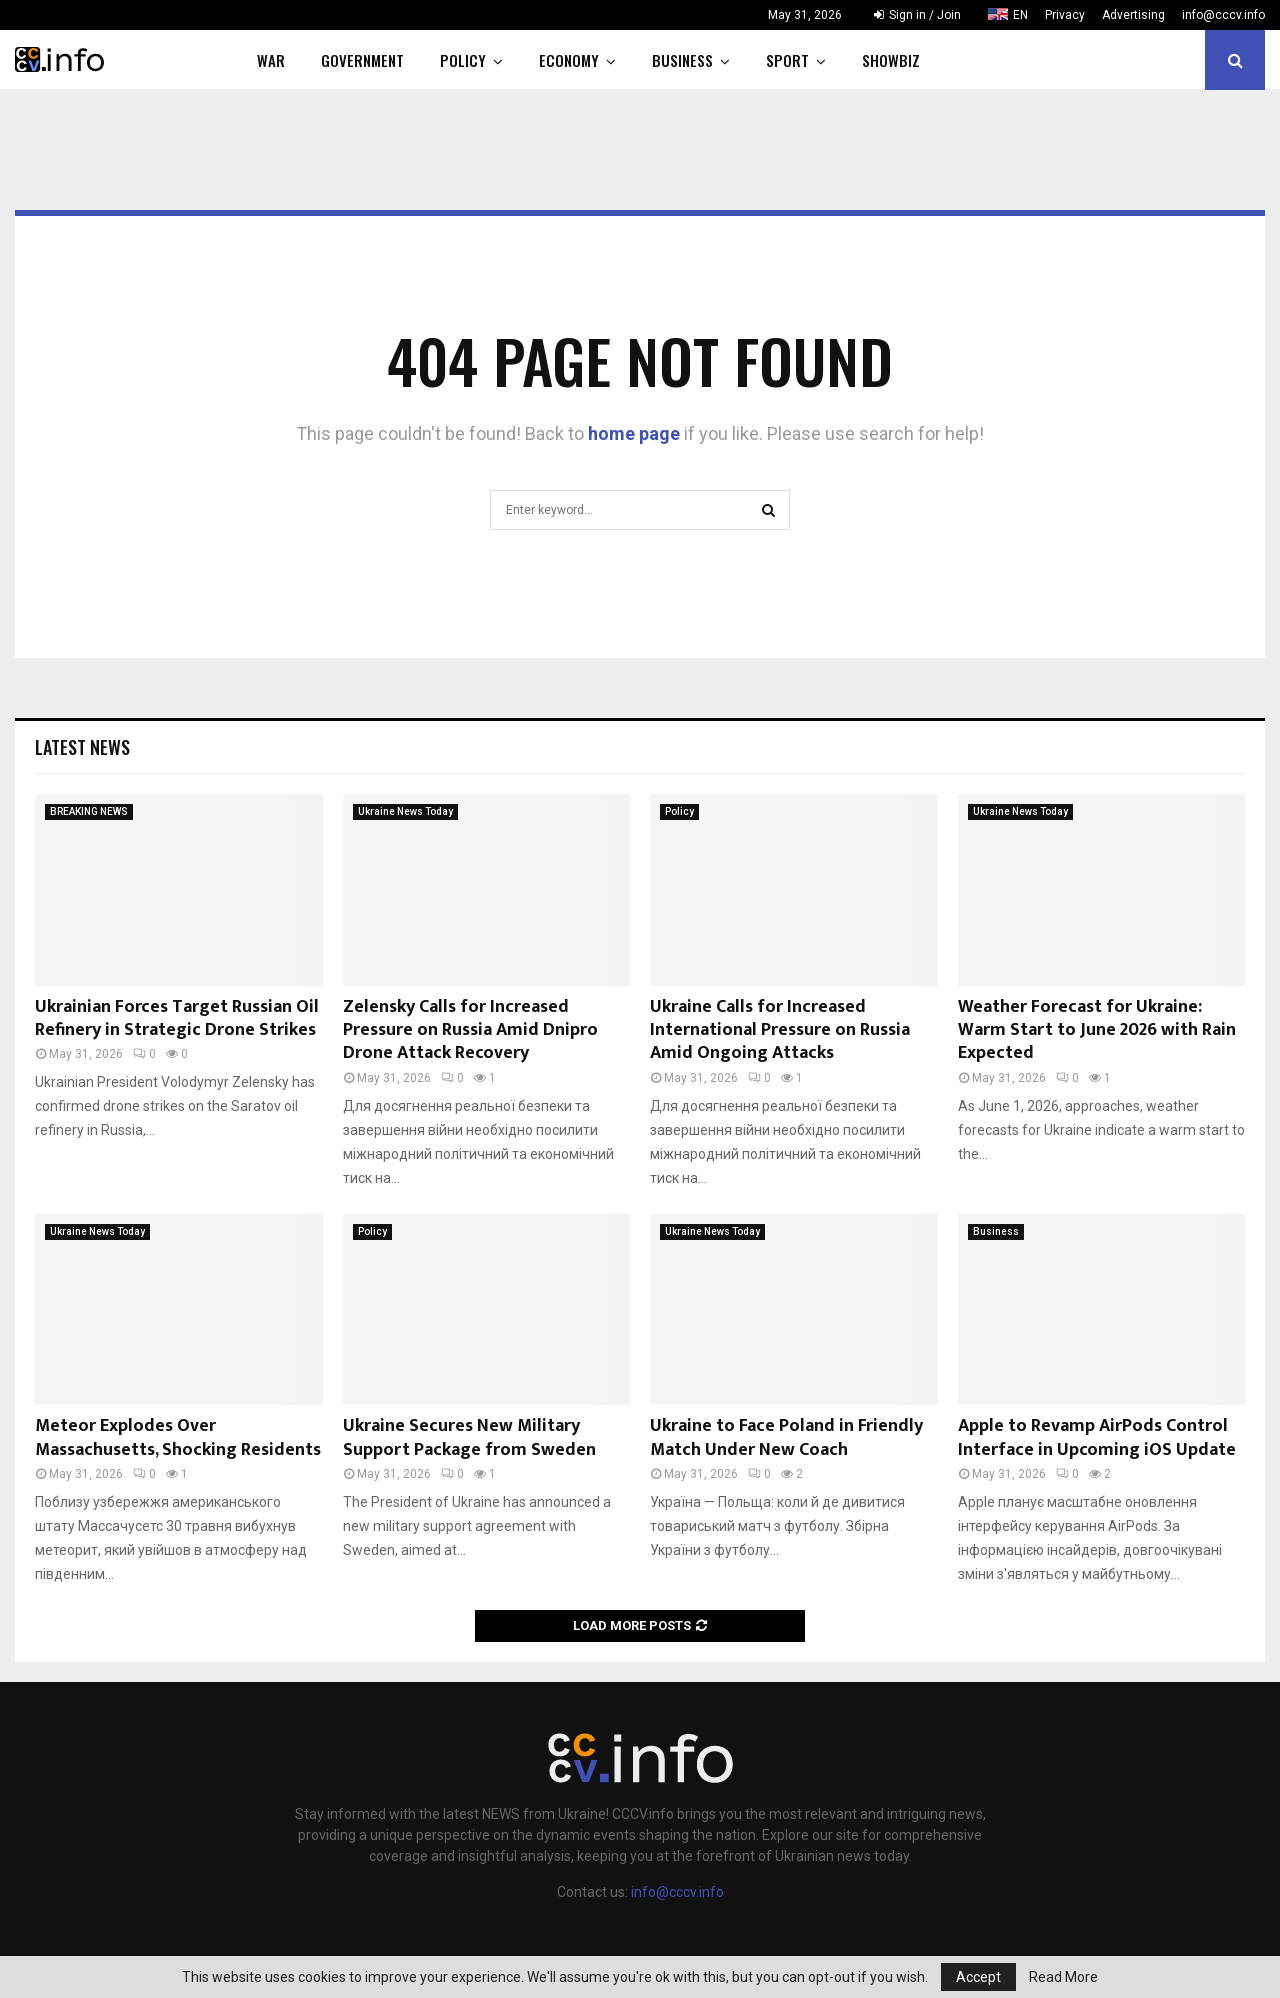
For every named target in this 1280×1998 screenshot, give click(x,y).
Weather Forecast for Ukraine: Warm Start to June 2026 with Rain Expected (1097, 1030)
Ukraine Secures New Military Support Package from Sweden (469, 1437)
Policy (463, 60)
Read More (1063, 1977)
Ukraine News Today (405, 811)
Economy (569, 60)
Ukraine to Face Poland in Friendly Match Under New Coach (786, 1437)
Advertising (1133, 15)
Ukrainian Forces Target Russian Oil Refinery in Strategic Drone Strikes (177, 1018)
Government (362, 60)
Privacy (1065, 15)
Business (682, 60)
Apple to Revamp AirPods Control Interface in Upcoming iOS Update (1097, 1437)
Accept (978, 1977)
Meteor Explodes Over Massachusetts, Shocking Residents (178, 1437)
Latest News (82, 747)
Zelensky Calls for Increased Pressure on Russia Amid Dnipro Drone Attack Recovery (470, 1030)
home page (634, 433)
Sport (787, 60)
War (271, 60)
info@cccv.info (1223, 15)
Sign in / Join (917, 15)
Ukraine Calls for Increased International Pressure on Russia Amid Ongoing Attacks (780, 1030)
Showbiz (891, 60)
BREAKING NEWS (89, 811)
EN (1020, 15)
